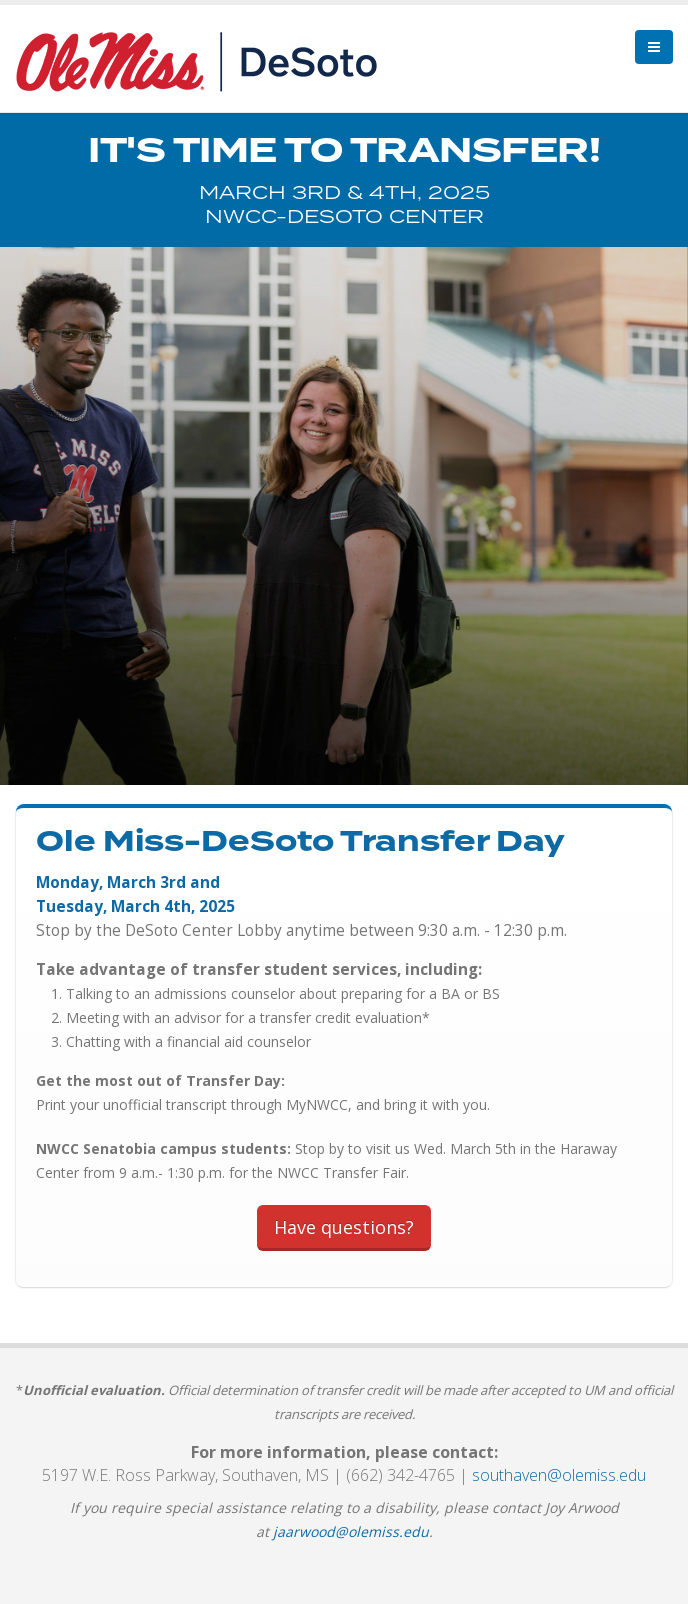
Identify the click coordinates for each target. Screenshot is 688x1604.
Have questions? (344, 1227)
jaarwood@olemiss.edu (351, 1531)
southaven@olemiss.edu (559, 1475)
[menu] (654, 47)
